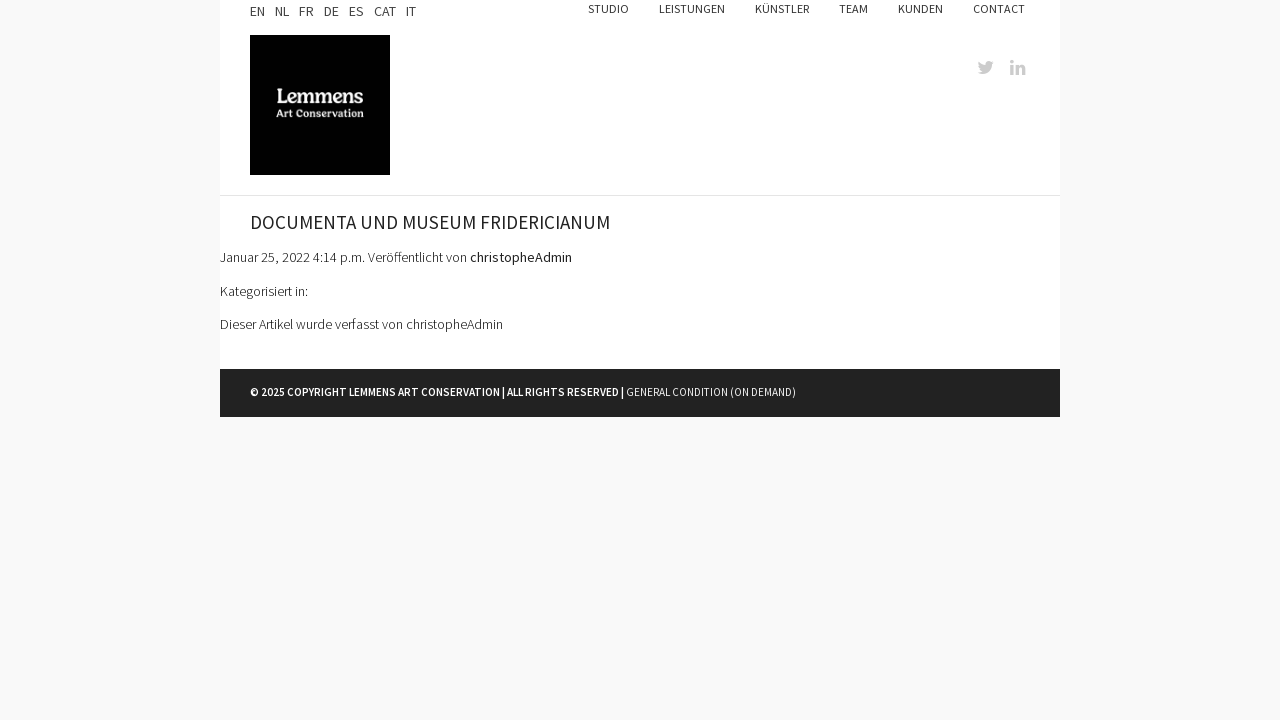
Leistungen (692, 8)
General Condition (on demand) (711, 392)
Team (853, 8)
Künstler (782, 8)
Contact (999, 8)
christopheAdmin (521, 257)
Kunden (920, 8)
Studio (608, 8)
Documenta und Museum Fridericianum (430, 222)
